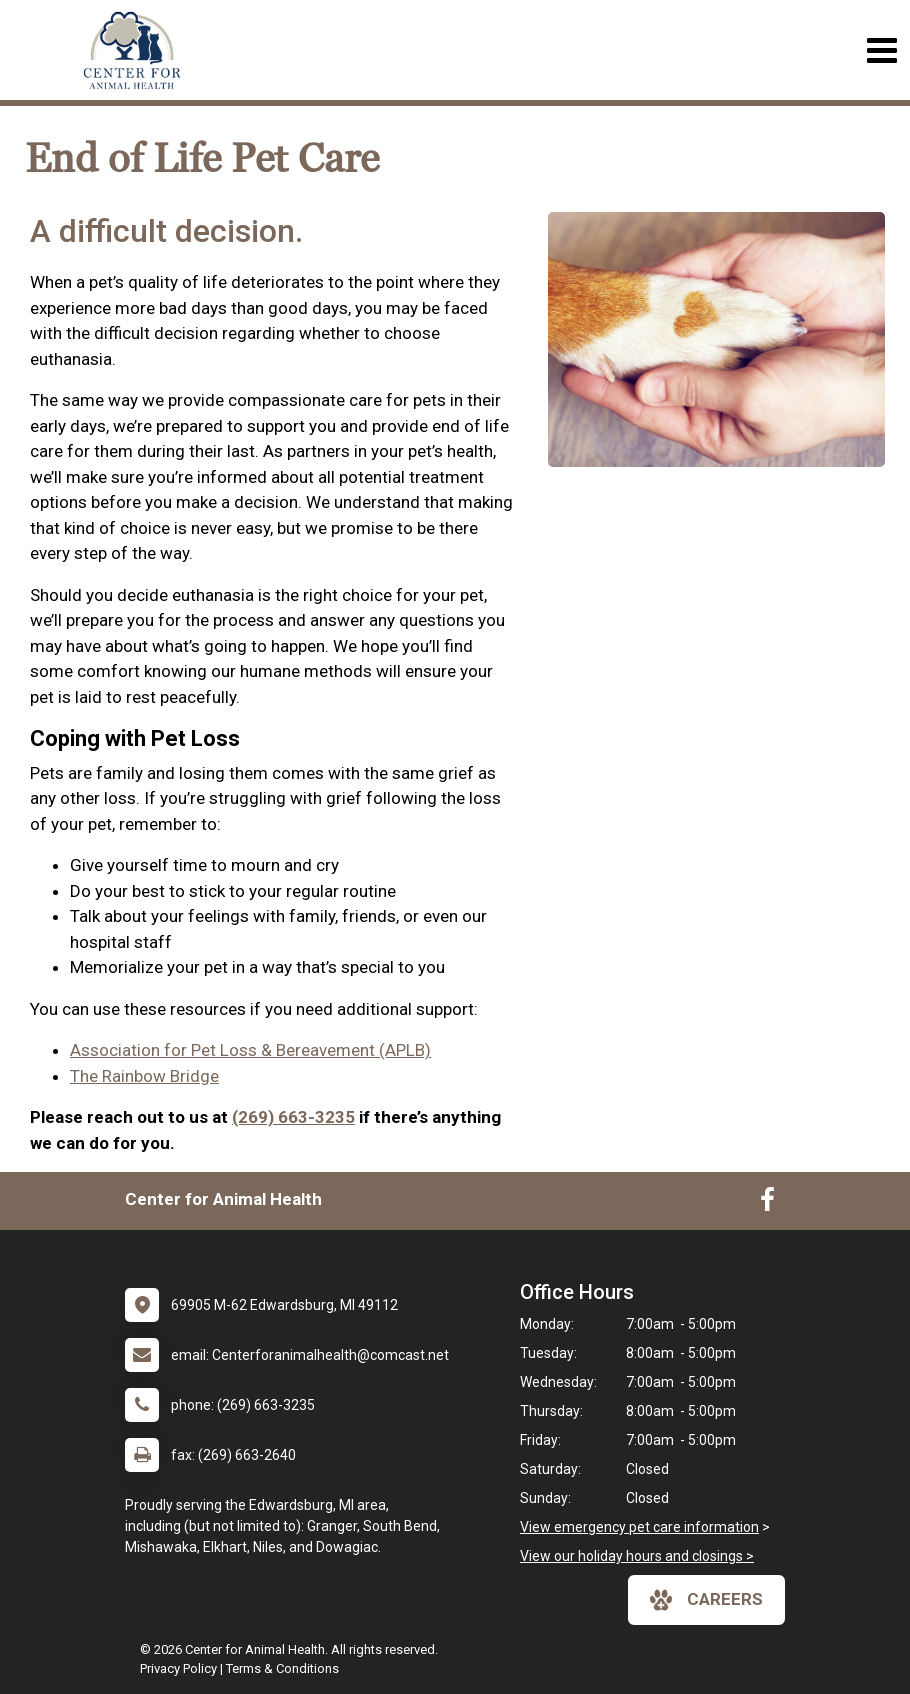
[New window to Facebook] (767, 1204)
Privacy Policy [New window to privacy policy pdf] (178, 1668)
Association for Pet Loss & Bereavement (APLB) (250, 1050)
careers (706, 1600)
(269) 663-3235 (293, 1117)
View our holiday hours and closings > (637, 1556)
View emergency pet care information (639, 1527)
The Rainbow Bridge (144, 1076)
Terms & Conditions (282, 1668)
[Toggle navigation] (881, 50)
